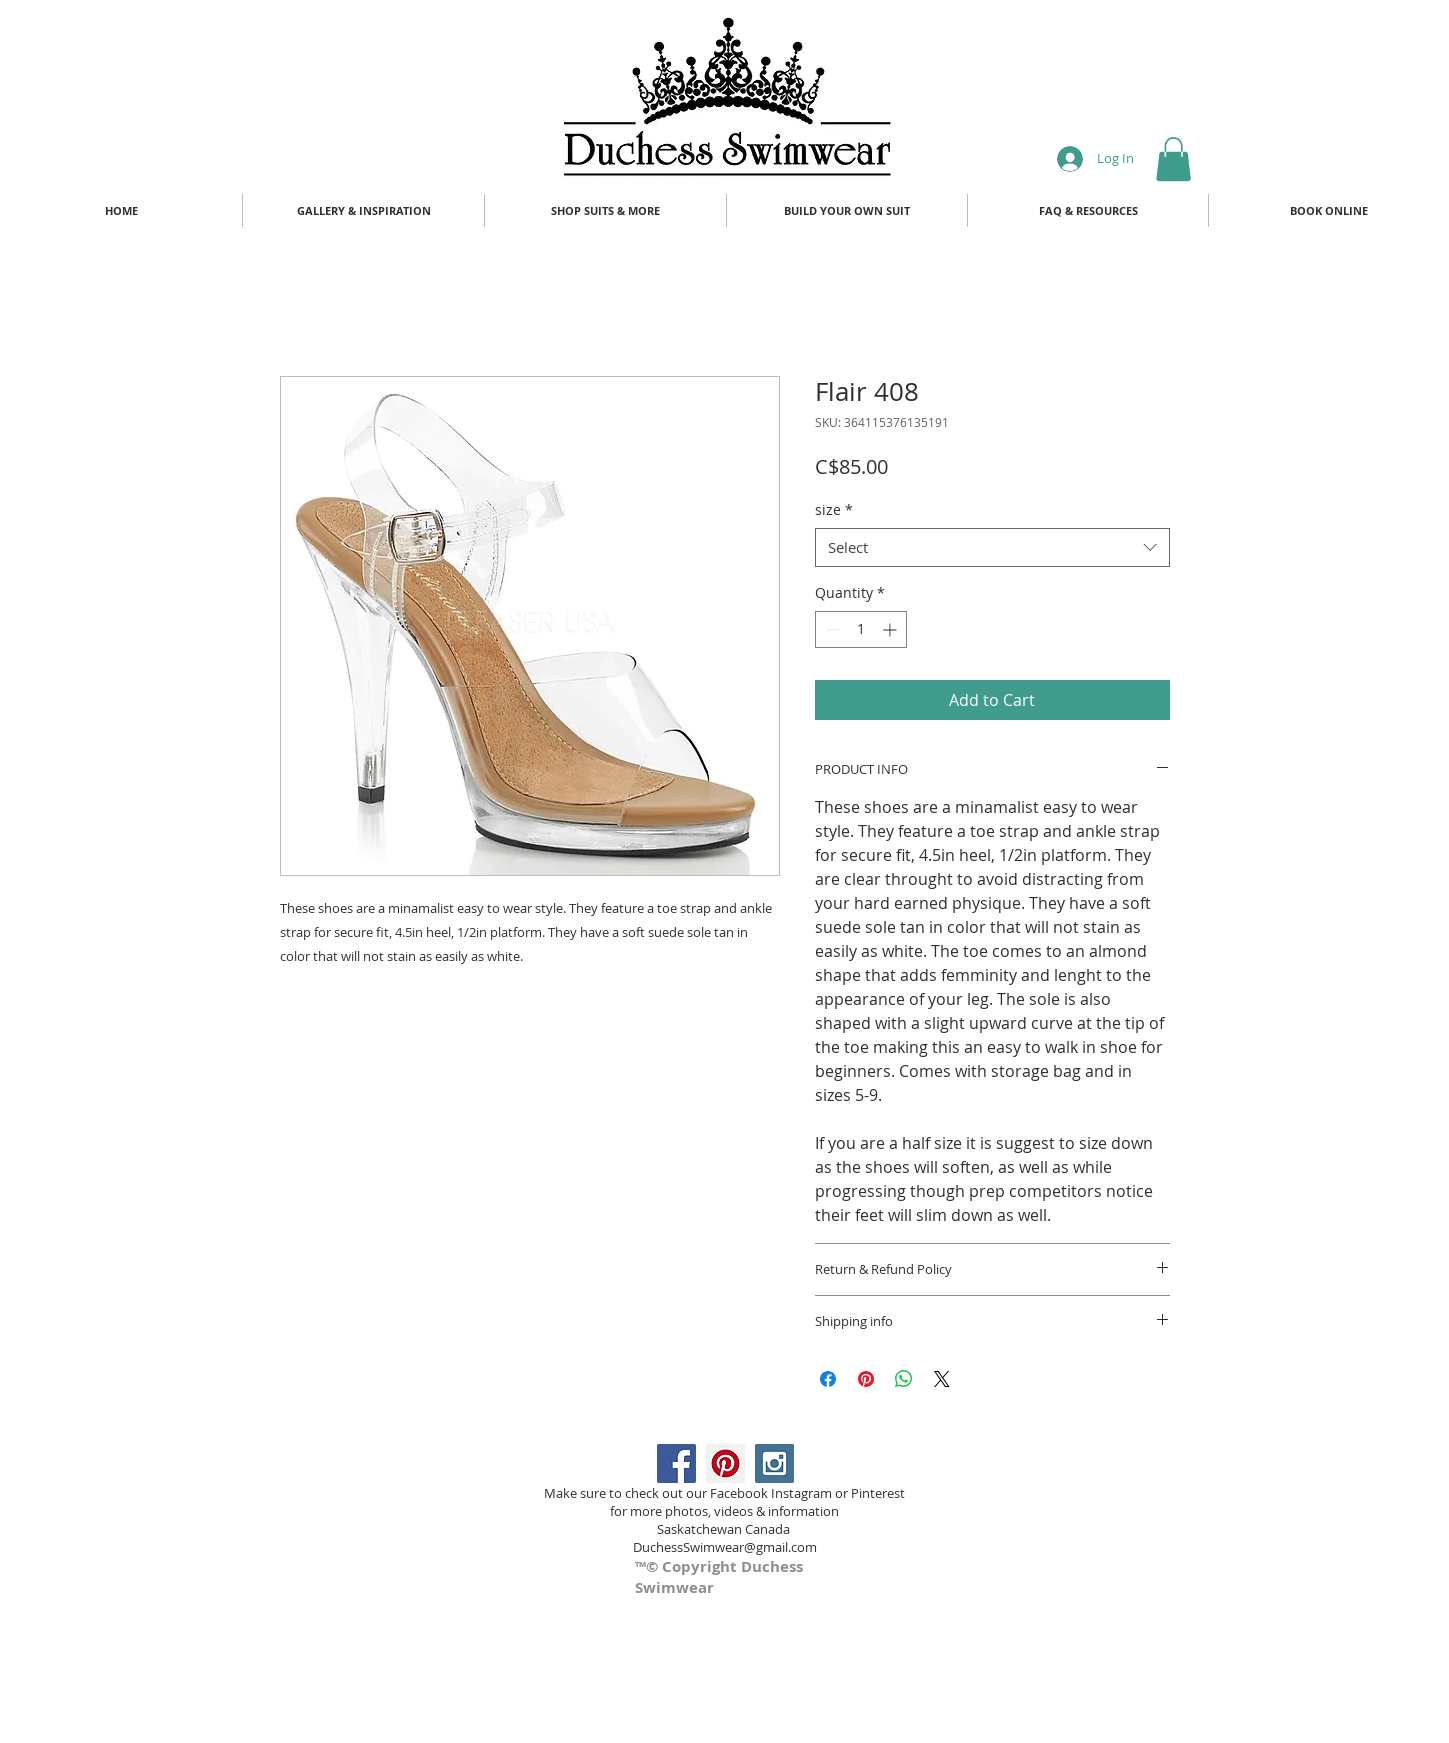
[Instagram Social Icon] (774, 1463)
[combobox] (992, 547)
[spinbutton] (861, 629)
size (834, 509)
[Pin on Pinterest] (866, 1379)
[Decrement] (830, 629)
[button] (1173, 159)
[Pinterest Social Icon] (725, 1463)
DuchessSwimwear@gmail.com (725, 1547)
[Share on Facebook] (828, 1379)
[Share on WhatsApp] (904, 1379)
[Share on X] (942, 1379)
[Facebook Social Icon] (676, 1463)
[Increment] (891, 629)
